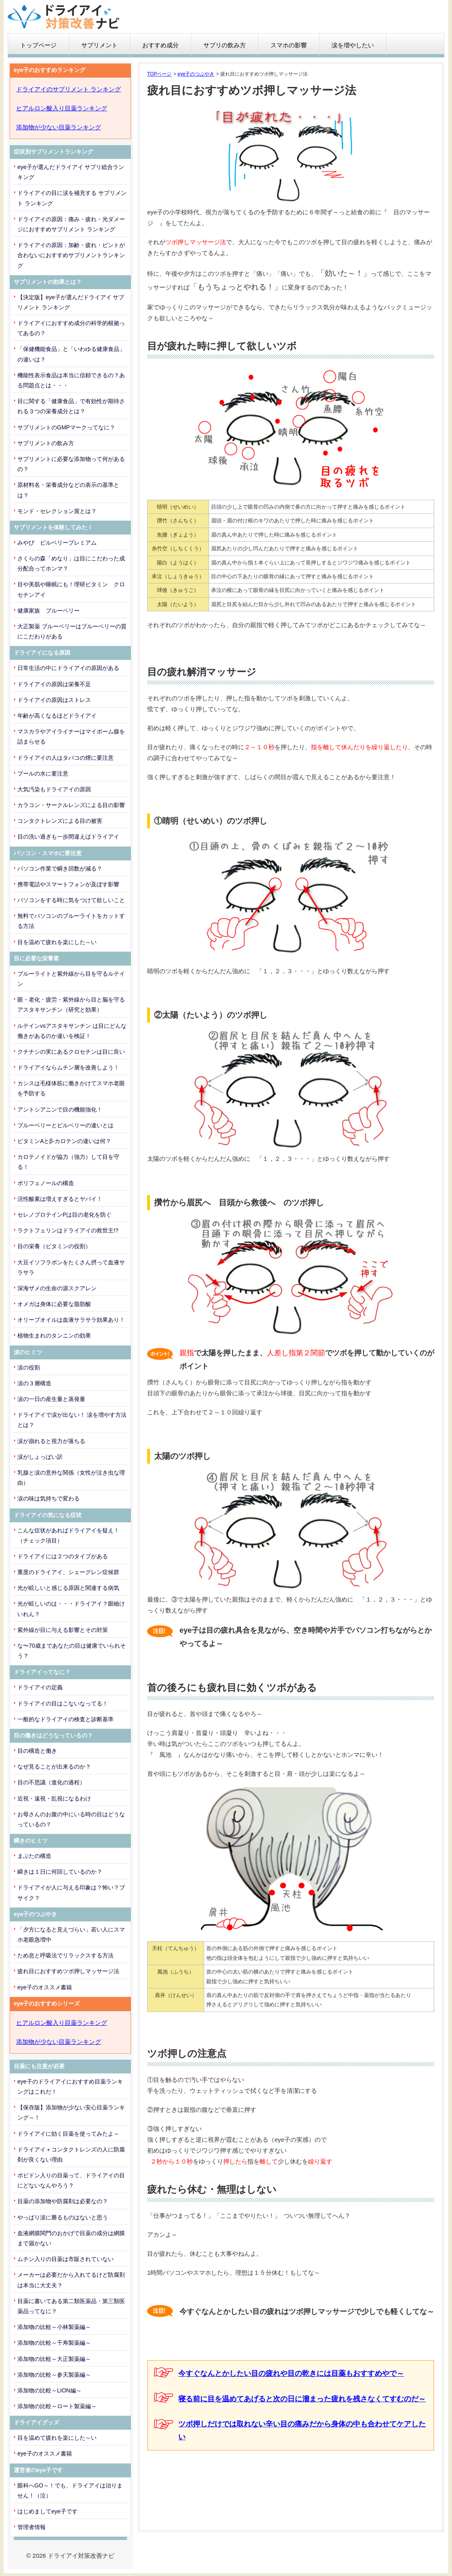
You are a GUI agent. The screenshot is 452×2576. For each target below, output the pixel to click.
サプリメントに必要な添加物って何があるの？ (71, 464)
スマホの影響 (288, 45)
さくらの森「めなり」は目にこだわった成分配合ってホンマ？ (71, 563)
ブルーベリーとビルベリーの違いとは (65, 1125)
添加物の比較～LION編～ (49, 2390)
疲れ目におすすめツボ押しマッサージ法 (68, 1971)
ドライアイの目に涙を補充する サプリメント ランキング (72, 198)
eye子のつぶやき (195, 74)
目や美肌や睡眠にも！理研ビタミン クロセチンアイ (71, 589)
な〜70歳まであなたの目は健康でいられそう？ (71, 1650)
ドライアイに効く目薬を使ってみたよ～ (68, 2133)
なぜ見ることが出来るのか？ (54, 1766)
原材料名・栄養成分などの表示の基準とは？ (68, 490)
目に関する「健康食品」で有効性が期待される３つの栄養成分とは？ (71, 406)
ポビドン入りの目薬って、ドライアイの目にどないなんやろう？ (71, 2180)
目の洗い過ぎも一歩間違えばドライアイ (68, 836)
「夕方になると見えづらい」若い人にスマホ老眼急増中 (71, 1934)
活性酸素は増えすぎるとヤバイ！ (59, 1199)
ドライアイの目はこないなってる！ (62, 1703)
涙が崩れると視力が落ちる (51, 1441)
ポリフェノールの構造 (45, 1183)
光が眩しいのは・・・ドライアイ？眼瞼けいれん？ (71, 1608)
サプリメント (99, 45)
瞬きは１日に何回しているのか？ (59, 1871)
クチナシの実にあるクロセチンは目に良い (71, 1051)
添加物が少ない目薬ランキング (58, 127)
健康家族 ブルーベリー (48, 610)
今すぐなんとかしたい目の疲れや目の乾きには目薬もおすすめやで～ (291, 2373)
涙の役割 (28, 1367)
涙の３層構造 (34, 1383)
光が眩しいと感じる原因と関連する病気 (68, 1588)
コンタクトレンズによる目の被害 (59, 821)
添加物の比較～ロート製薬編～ (57, 2406)
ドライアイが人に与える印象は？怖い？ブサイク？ (71, 1892)
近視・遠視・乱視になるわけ (54, 1798)
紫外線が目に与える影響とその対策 (62, 1630)
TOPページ (159, 74)
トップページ (38, 45)
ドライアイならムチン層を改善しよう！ (68, 1067)
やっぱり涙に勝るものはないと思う (62, 2217)
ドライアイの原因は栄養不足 (54, 684)
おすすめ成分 (160, 45)
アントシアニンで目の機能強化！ (59, 1109)
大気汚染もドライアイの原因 (54, 789)
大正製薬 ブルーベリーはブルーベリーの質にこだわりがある (72, 631)
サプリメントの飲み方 (45, 443)
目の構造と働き (37, 1751)
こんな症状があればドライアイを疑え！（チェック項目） (68, 1535)
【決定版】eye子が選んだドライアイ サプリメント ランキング (70, 302)
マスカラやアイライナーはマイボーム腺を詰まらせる (71, 736)
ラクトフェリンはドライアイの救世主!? (67, 1230)
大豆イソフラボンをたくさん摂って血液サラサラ (71, 1267)
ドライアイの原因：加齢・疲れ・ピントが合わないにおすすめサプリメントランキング (71, 255)
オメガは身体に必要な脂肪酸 (54, 1304)
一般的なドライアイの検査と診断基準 (65, 1719)
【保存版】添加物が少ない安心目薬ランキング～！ (71, 2112)
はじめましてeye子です (47, 2511)
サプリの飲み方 (224, 45)
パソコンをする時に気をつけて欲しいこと (71, 900)
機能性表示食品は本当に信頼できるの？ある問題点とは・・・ (71, 380)
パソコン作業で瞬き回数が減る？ (59, 868)
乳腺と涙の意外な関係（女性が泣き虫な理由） (71, 1477)
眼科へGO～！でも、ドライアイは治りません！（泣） (70, 2490)
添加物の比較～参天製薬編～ (54, 2374)
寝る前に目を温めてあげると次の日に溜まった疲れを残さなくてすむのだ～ (302, 2399)
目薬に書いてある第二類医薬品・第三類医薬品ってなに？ (71, 2306)
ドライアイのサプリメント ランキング (68, 89)
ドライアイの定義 (40, 1687)
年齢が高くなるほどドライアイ (57, 715)
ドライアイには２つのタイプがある (62, 1556)
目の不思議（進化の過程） (51, 1782)
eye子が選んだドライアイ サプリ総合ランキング (70, 172)
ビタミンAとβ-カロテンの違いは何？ (64, 1141)
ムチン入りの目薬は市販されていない (65, 2259)
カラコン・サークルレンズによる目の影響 (71, 805)
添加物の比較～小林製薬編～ (54, 2327)
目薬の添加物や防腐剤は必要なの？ (62, 2201)
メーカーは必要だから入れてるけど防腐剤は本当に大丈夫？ (71, 2280)
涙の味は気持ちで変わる (48, 1498)
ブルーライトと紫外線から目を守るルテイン (71, 978)
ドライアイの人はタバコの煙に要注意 (65, 757)
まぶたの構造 (34, 1856)
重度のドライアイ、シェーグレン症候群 (68, 1572)
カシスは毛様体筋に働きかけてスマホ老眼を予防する (71, 1088)
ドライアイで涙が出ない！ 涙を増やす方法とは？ (72, 1420)
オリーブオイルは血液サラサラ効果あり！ (71, 1320)
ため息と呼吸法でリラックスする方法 (65, 1955)
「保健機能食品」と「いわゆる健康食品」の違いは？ (71, 354)
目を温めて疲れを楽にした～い (57, 942)
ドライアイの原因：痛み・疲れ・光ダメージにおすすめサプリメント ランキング (71, 224)
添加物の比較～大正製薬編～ (54, 2359)
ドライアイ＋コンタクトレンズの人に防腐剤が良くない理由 (71, 2154)
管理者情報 (31, 2527)
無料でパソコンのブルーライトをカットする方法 (71, 921)
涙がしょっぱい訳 (40, 1457)
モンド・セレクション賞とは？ (57, 511)
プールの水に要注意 (42, 773)
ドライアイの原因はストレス (54, 700)
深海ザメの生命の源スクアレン (57, 1288)
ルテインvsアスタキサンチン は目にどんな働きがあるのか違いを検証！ (72, 1031)
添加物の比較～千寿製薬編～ (54, 2342)
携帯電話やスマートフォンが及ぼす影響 (68, 884)
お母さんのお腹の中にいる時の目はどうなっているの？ (71, 1819)
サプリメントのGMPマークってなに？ (66, 427)
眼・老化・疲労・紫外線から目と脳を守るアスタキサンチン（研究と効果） (71, 1004)
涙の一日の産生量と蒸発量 (51, 1399)
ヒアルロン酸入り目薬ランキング (61, 108)
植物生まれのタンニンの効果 (54, 1335)
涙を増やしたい (353, 45)
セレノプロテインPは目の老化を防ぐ (64, 1214)
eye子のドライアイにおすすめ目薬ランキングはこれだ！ (70, 2086)
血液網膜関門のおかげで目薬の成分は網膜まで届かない (71, 2238)
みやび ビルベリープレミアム (57, 542)
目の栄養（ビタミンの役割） (54, 1246)
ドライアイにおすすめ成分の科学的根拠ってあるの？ (71, 328)
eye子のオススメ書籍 (44, 1987)
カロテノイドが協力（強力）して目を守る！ (68, 1162)
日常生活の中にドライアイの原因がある (68, 668)
